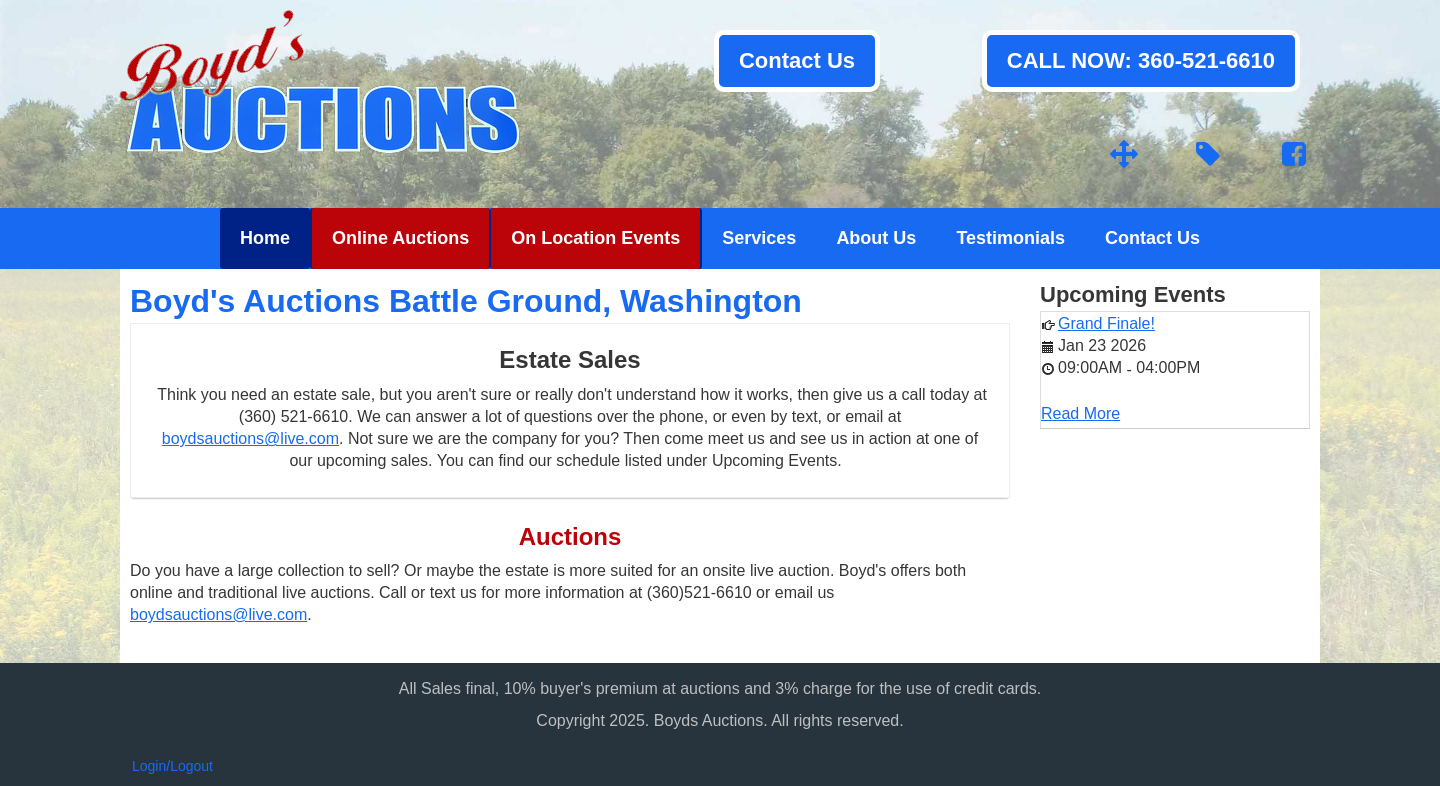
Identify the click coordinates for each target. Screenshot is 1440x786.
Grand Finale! (1106, 323)
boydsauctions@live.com (250, 438)
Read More (1080, 413)
